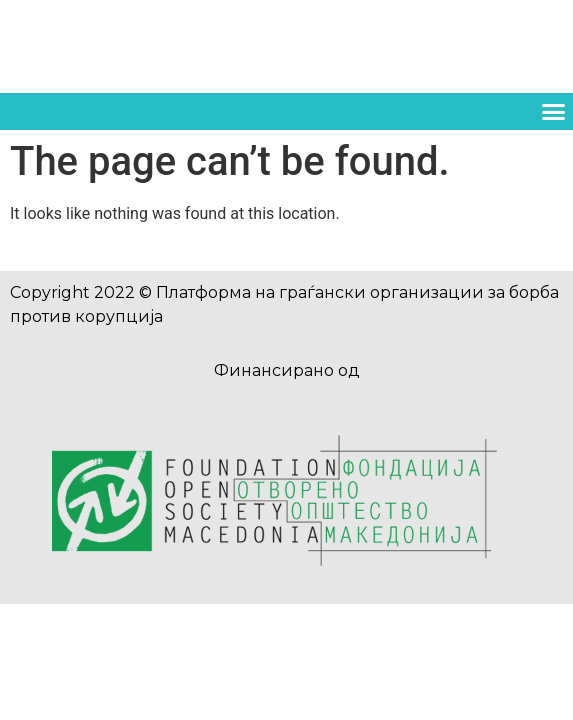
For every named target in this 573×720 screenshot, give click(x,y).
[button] (553, 112)
